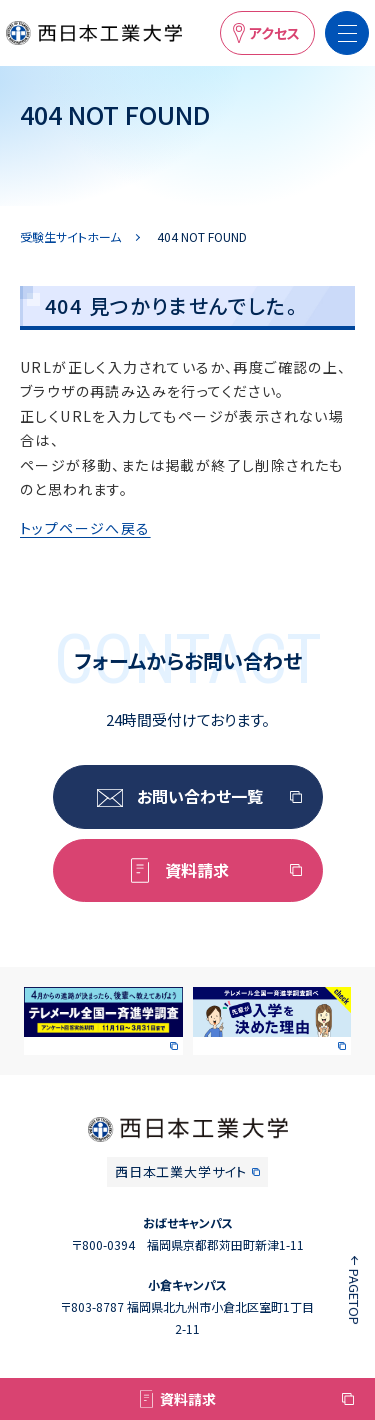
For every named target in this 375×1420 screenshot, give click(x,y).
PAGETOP (354, 1297)
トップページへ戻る (85, 528)
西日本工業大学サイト (181, 1171)
